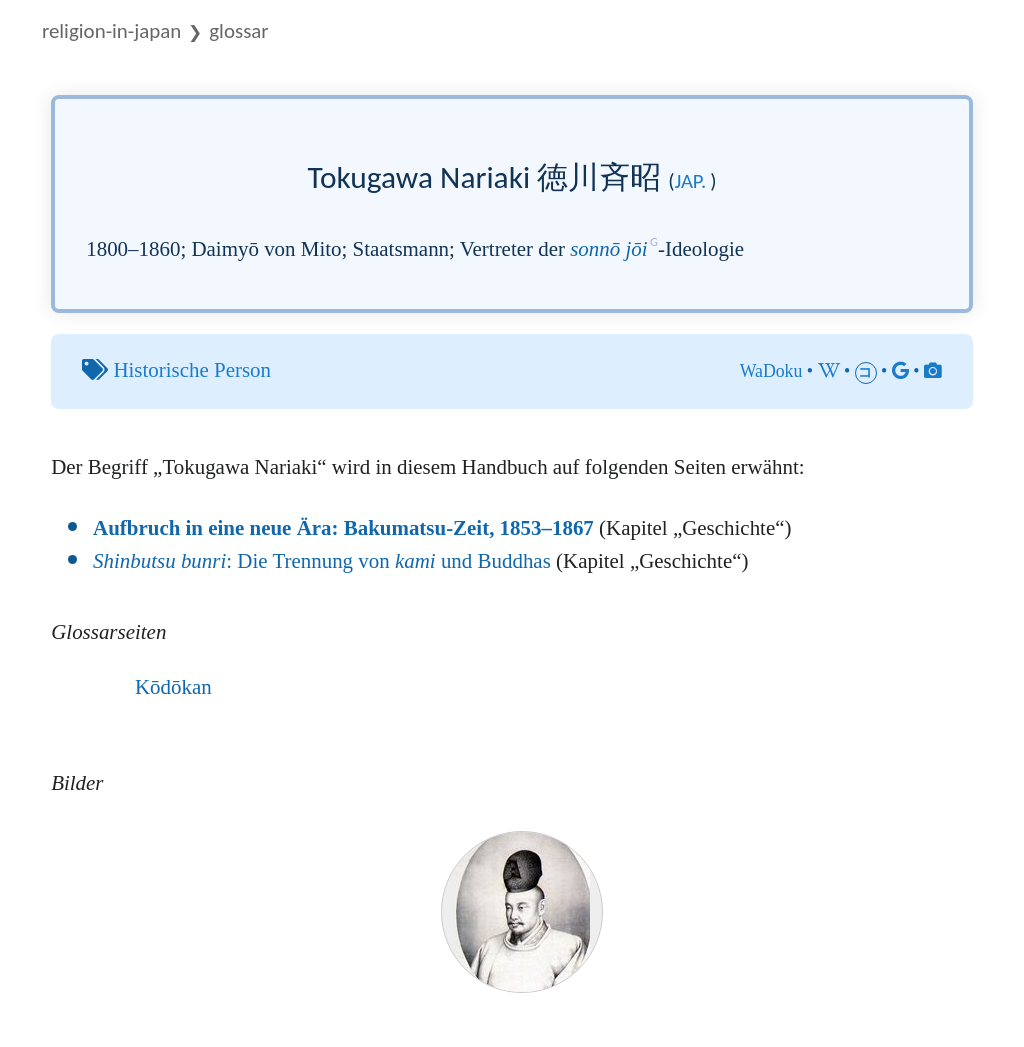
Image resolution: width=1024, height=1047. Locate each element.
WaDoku (771, 371)
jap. (691, 181)
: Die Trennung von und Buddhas (322, 561)
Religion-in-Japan (111, 31)
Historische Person (192, 370)
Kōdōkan (173, 687)
